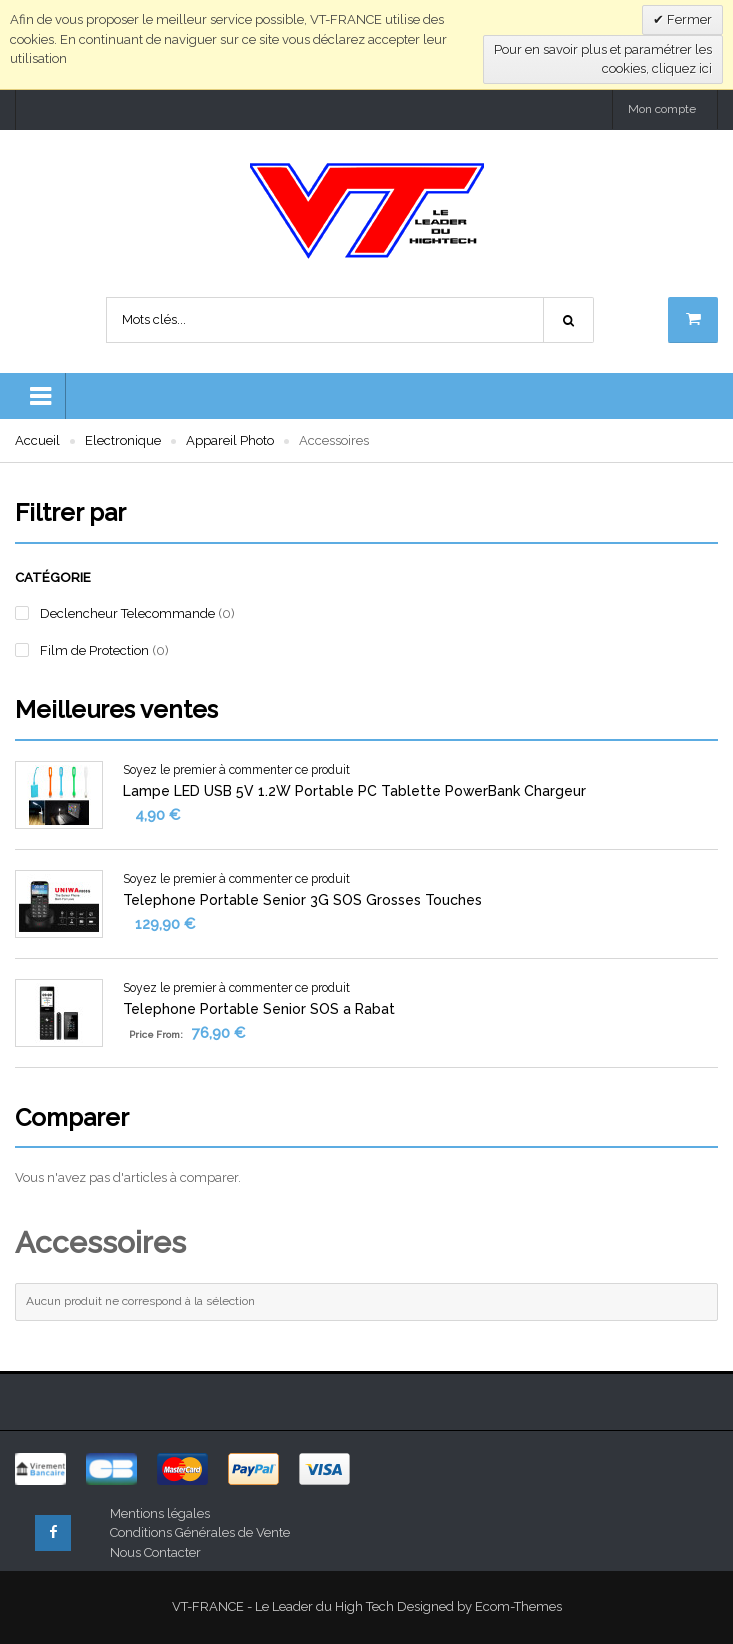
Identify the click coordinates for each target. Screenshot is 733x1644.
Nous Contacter (155, 1552)
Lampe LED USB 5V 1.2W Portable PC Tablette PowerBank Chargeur (354, 791)
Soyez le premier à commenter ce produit (236, 770)
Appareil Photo (230, 440)
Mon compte (662, 109)
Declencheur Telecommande (127, 613)
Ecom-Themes (518, 1606)
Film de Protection (94, 650)
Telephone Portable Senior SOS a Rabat (259, 1009)
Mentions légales (160, 1513)
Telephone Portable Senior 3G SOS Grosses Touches (302, 900)
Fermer (688, 19)
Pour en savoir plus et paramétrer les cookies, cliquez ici (603, 59)
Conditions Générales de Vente (200, 1532)
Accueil (37, 440)
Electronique (123, 440)
